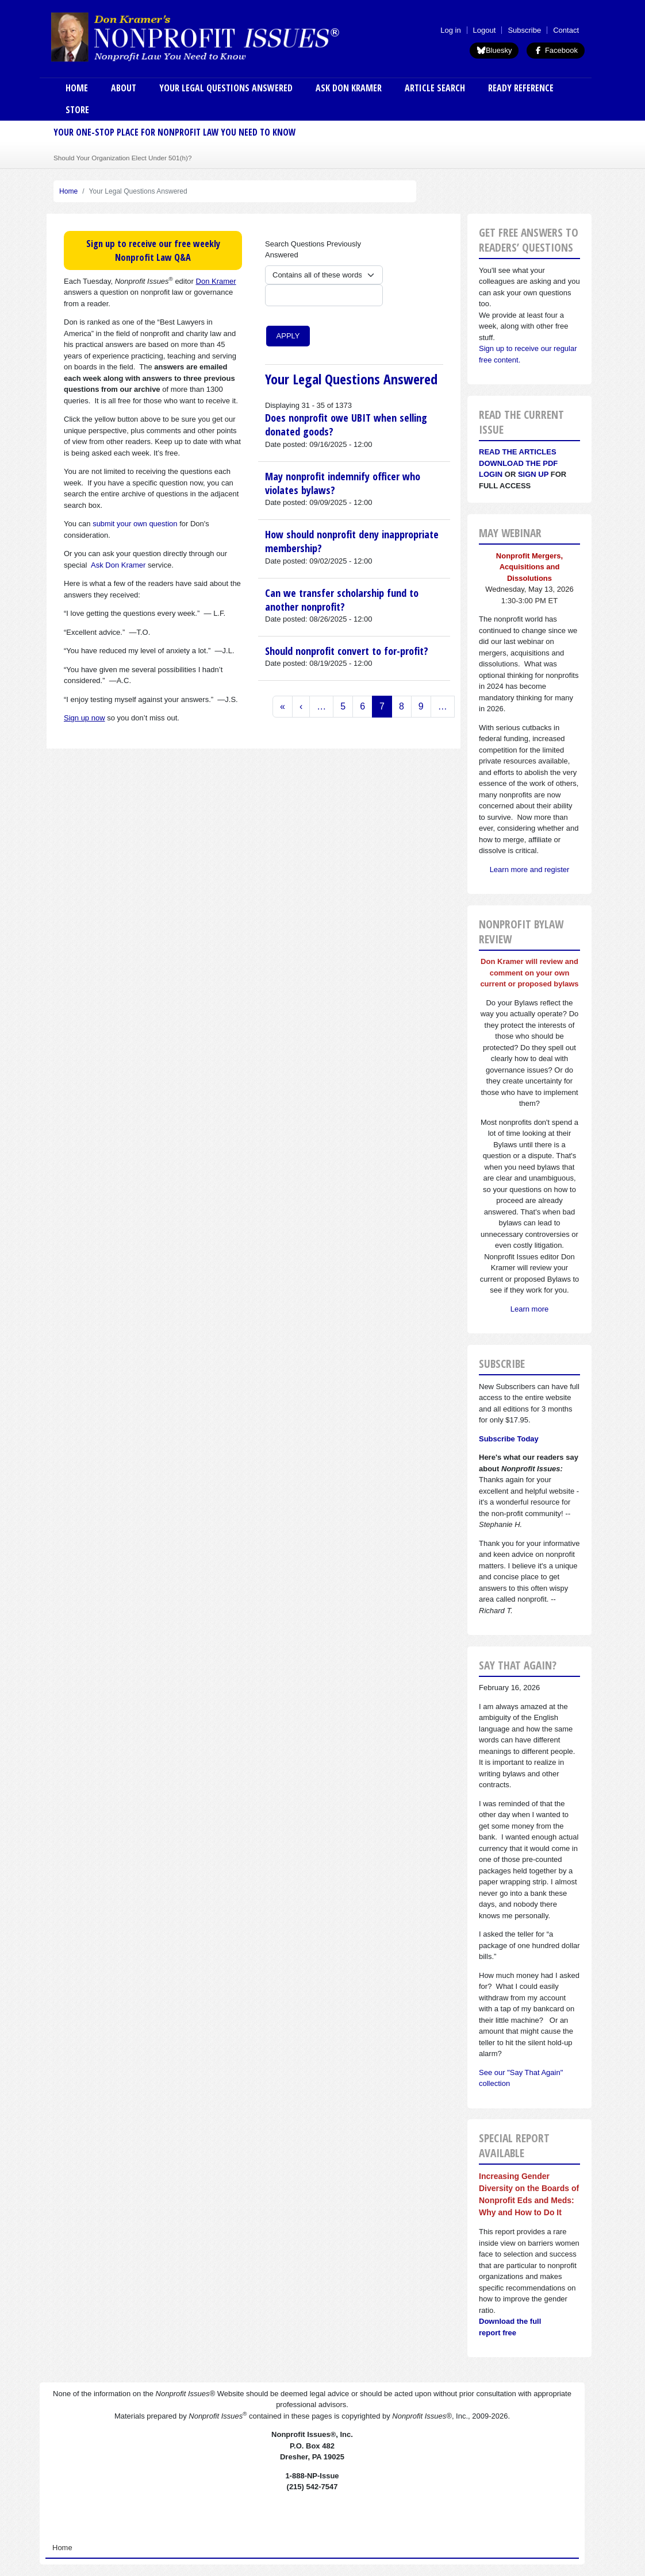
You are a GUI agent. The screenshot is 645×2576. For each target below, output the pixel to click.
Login (490, 474)
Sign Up (533, 474)
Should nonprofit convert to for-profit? (346, 651)
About (123, 88)
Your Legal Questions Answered (226, 88)
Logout (484, 30)
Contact (566, 30)
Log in (450, 30)
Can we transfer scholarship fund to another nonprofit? (342, 600)
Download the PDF (518, 463)
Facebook (555, 50)
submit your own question (135, 523)
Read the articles (517, 452)
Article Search (435, 88)
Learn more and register (530, 869)
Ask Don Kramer (349, 88)
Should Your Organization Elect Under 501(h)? (122, 157)
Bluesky (494, 50)
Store (77, 109)
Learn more (529, 1309)
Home (77, 88)
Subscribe (524, 30)
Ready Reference (521, 88)
